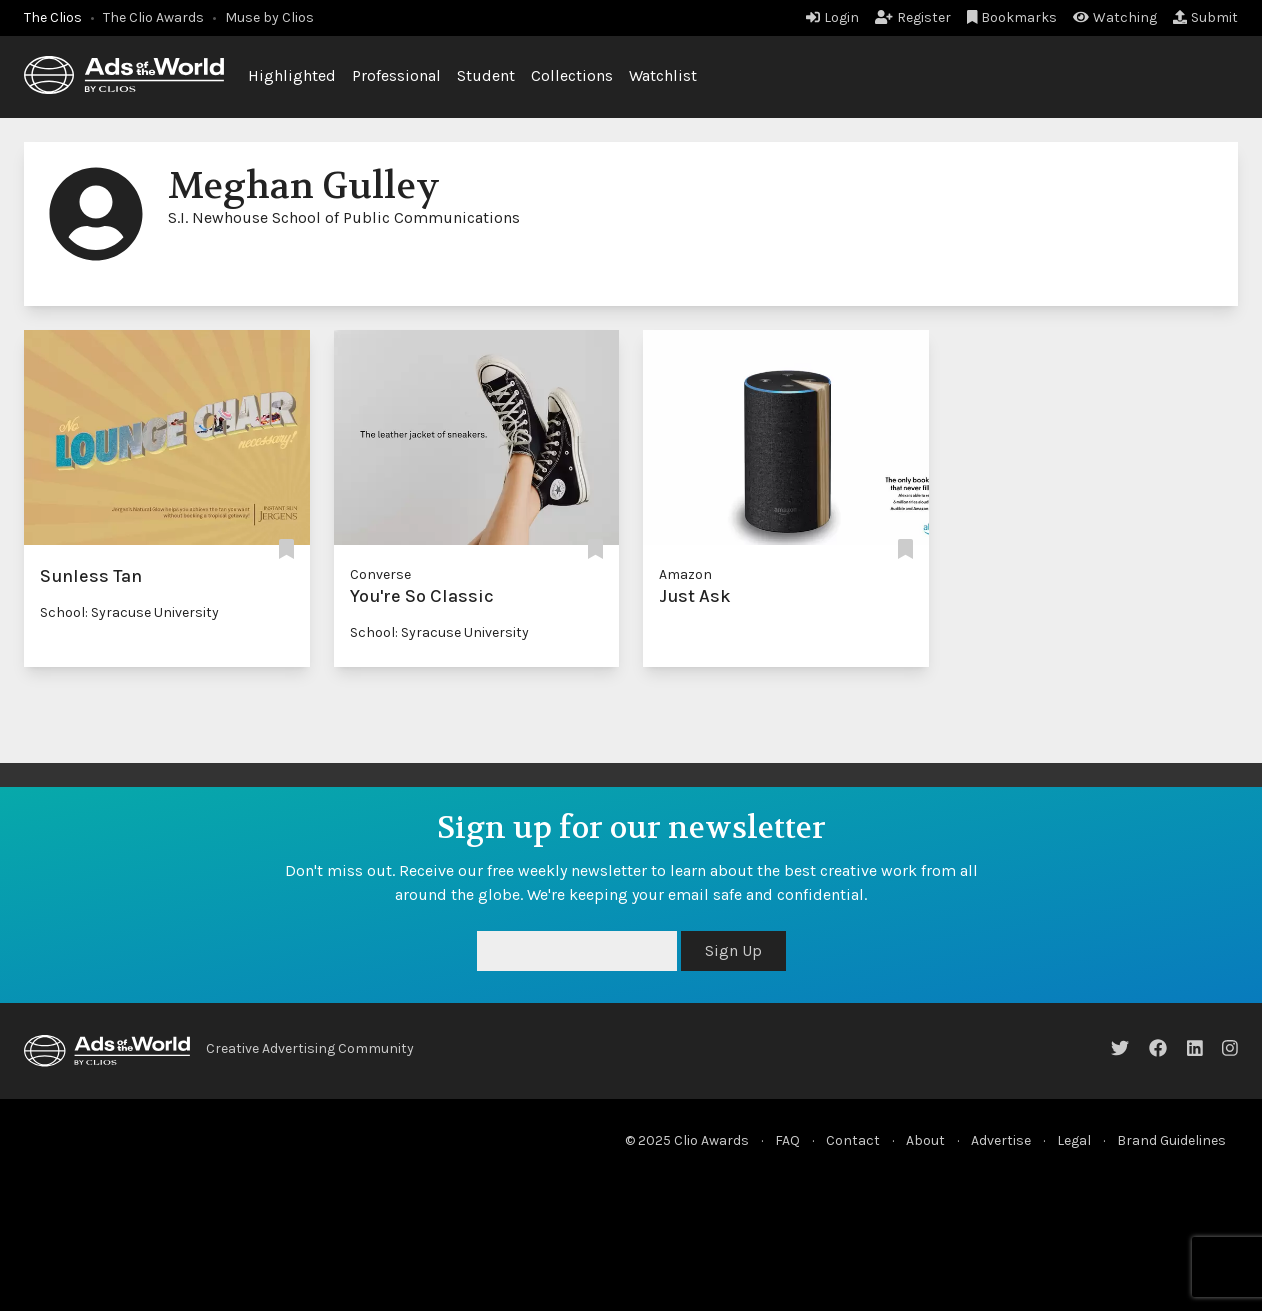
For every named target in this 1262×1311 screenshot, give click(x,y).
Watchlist (663, 75)
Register (913, 17)
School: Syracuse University (129, 612)
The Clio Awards (153, 17)
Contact (853, 1140)
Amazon (685, 574)
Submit (1205, 17)
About (925, 1140)
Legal (1074, 1140)
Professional (396, 75)
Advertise (1001, 1140)
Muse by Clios (269, 17)
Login (832, 17)
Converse (380, 574)
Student (486, 75)
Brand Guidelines (1171, 1140)
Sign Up (733, 950)
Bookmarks (1012, 17)
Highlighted (292, 75)
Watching (1115, 17)
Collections (572, 75)
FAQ (787, 1140)
